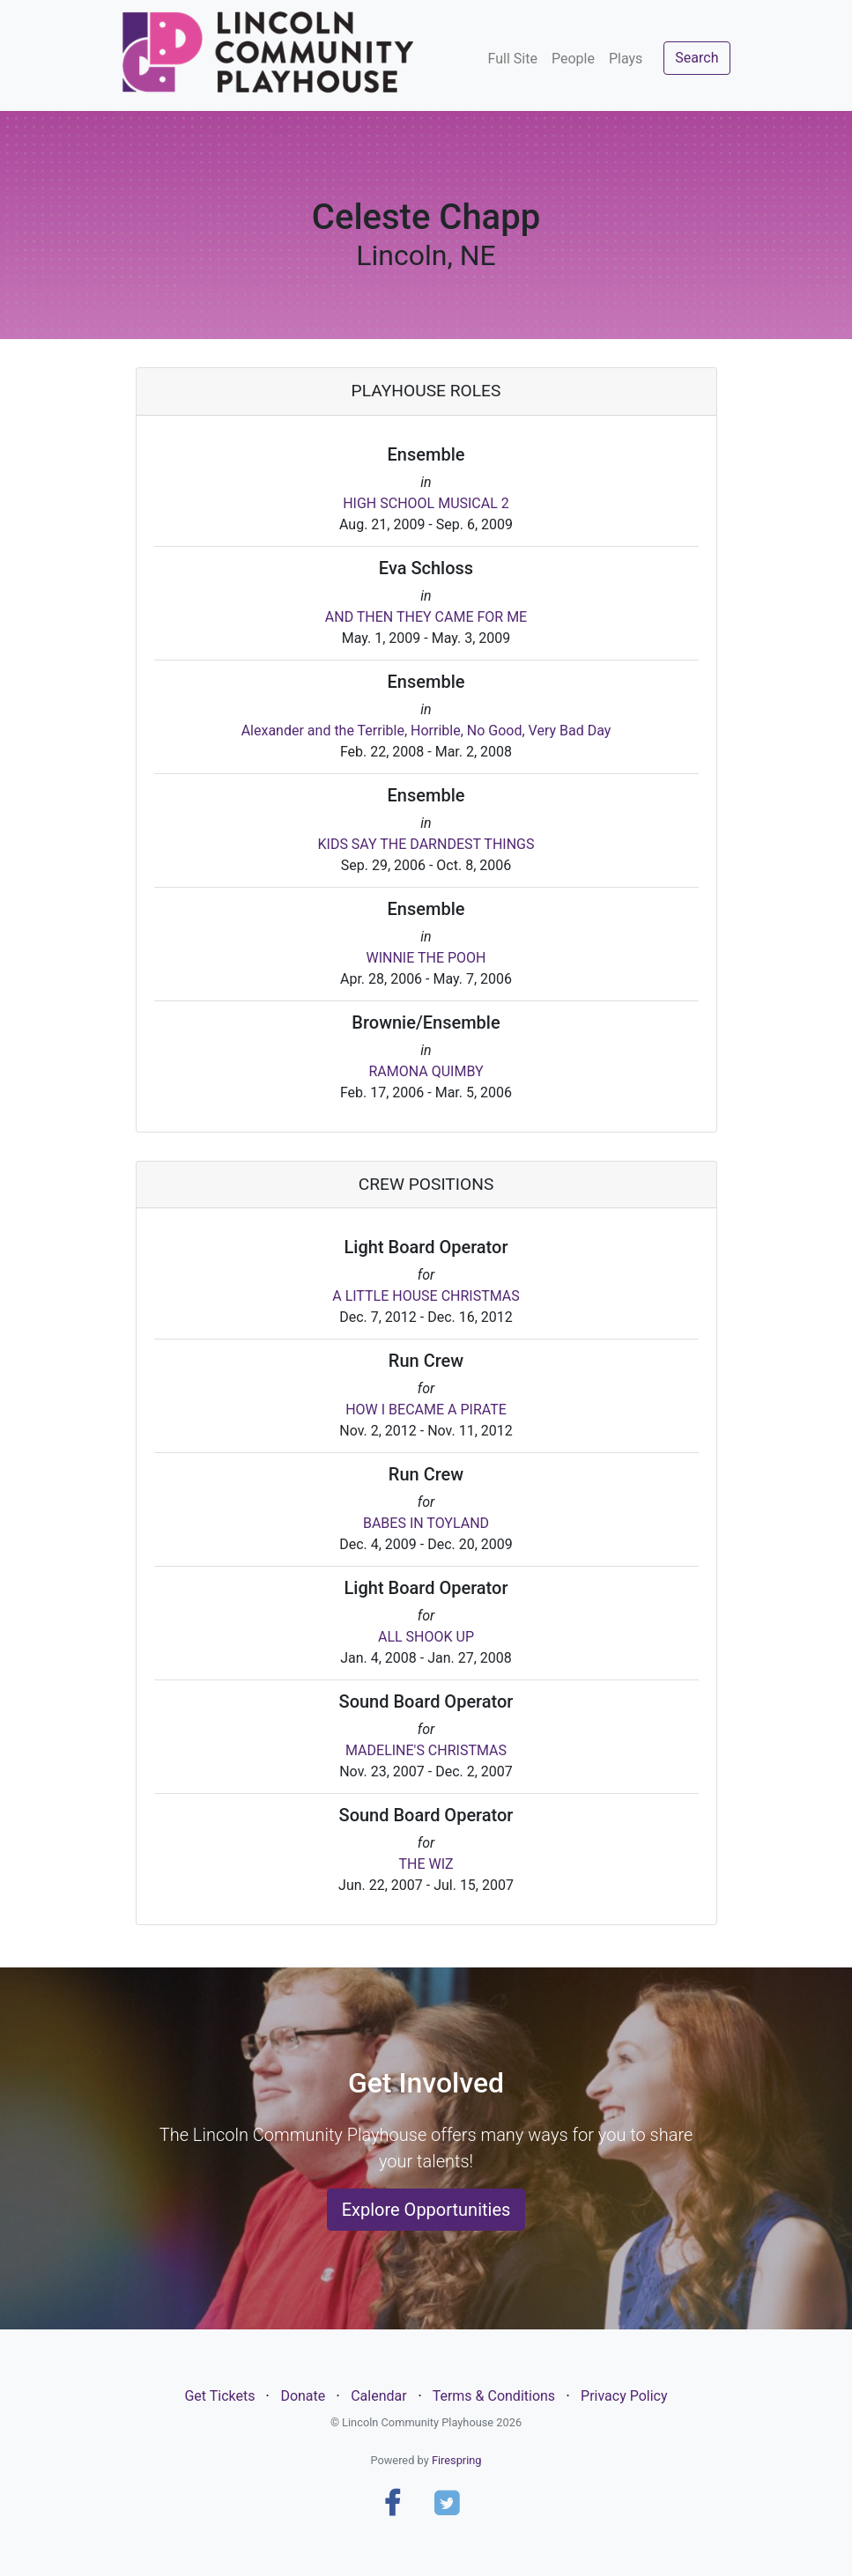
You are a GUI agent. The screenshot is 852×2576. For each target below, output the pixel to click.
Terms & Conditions (494, 2396)
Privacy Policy (624, 2396)
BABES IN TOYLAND (426, 1523)
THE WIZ (425, 1864)
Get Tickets (219, 2396)
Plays (625, 58)
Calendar (378, 2396)
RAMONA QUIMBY (425, 1071)
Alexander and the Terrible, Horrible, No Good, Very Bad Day (426, 730)
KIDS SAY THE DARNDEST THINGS (425, 844)
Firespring (457, 2460)
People (573, 58)
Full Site (512, 58)
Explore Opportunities (426, 2209)
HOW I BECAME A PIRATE (426, 1409)
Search (696, 57)
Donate (302, 2396)
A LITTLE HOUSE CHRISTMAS (426, 1296)
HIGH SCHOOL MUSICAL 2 (426, 503)
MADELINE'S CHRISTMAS (426, 1750)
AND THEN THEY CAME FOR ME (426, 617)
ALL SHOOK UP (426, 1636)
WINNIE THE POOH (425, 957)
